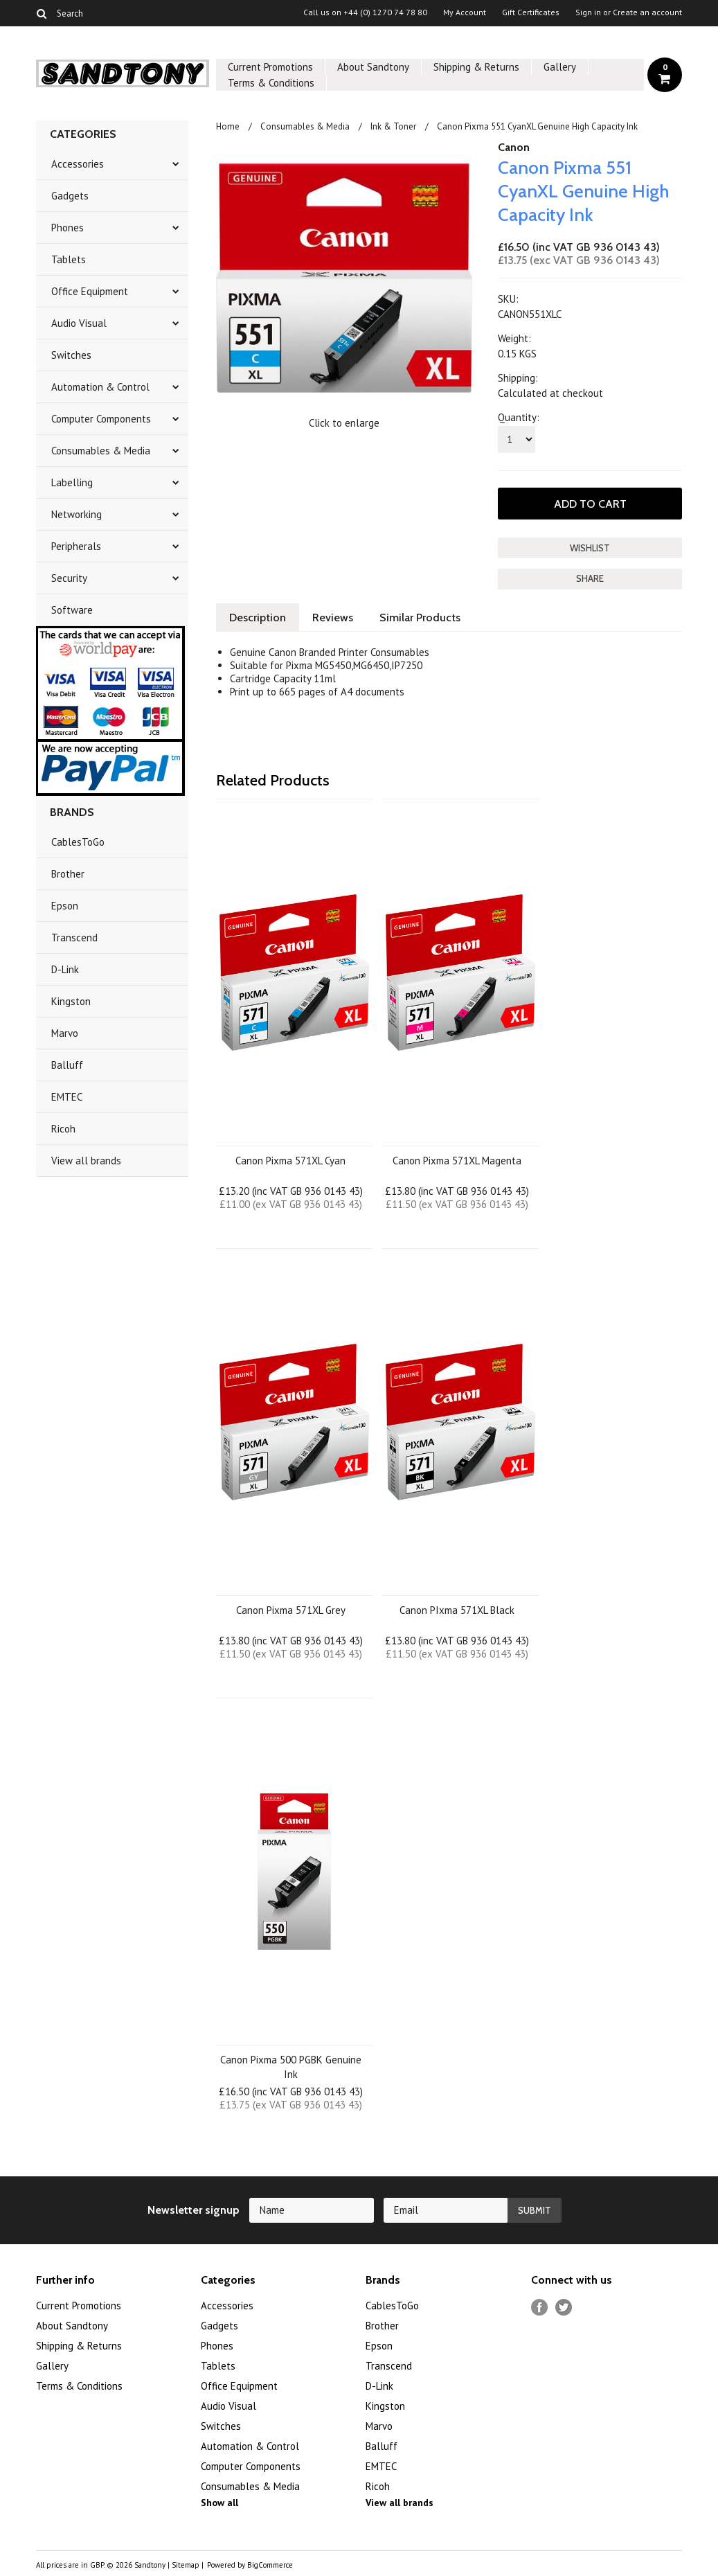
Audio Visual (79, 323)
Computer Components (101, 418)
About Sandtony (373, 66)
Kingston (71, 1001)
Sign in (588, 12)
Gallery (560, 66)
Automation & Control (100, 386)
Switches (71, 355)
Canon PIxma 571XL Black (457, 1610)
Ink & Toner (393, 126)
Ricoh (63, 1128)
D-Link (65, 969)
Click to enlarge (344, 422)
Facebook (539, 2307)
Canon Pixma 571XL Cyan (290, 1160)
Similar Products (419, 617)
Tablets (68, 259)
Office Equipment (89, 291)
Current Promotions (270, 66)
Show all (219, 2502)
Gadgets (70, 195)
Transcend (74, 937)
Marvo (64, 1033)
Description (257, 617)
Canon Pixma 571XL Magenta (457, 1160)
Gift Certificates (530, 12)
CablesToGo (78, 842)
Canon (514, 147)
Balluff (67, 1065)
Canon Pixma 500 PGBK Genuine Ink (290, 2067)
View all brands (86, 1160)
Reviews (332, 617)
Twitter (564, 2307)
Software (72, 609)
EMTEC (66, 1096)
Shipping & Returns (476, 66)
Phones (67, 227)
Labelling (72, 482)
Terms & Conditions (271, 82)
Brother (67, 873)
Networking (76, 514)
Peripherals (76, 546)
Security (69, 578)
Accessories (77, 163)
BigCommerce (270, 2565)
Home (228, 126)
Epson (64, 905)
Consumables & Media (100, 450)
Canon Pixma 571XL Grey (290, 1610)
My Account (464, 12)
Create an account (647, 12)
